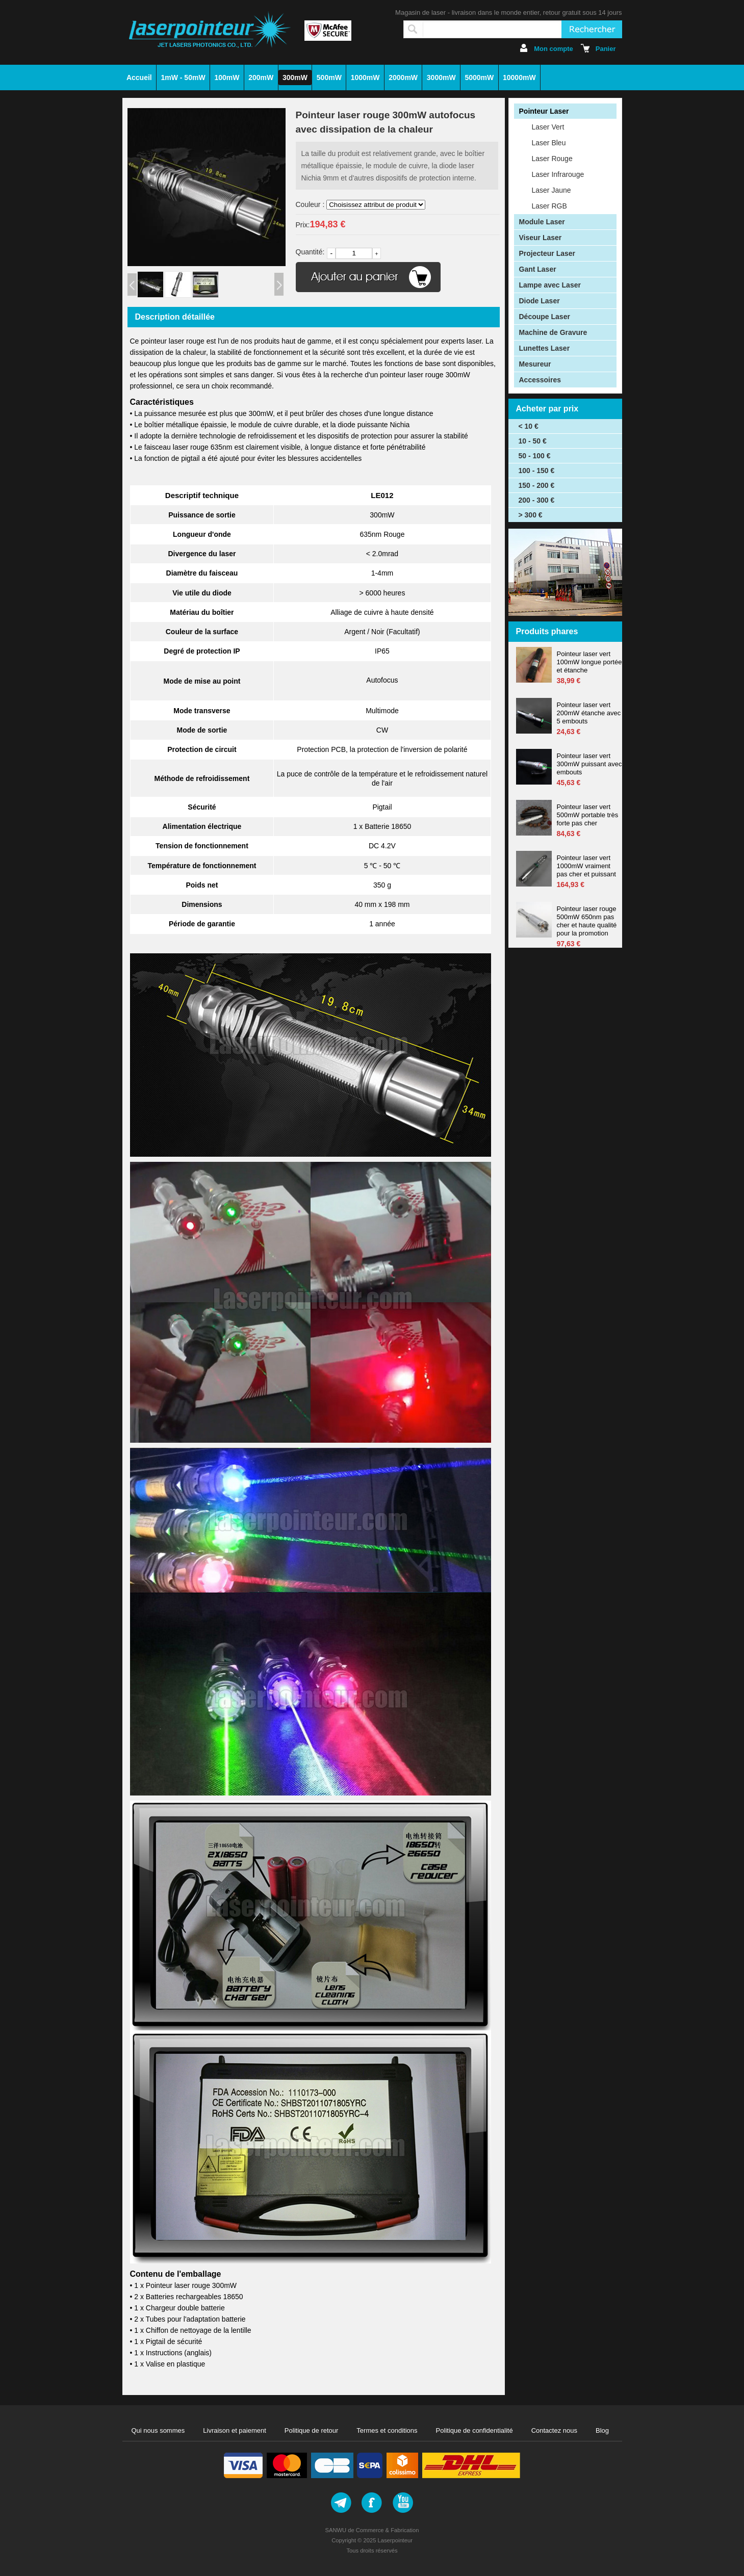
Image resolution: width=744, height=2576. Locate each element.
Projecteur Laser (547, 253)
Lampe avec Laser (550, 285)
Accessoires (540, 380)
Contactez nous (554, 2430)
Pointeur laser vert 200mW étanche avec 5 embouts (589, 713)
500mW (329, 77)
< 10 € (528, 426)
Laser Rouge (552, 158)
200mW (260, 77)
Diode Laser (539, 301)
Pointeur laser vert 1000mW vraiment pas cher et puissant (586, 866)
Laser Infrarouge (558, 174)
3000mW (441, 77)
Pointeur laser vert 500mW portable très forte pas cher (588, 815)
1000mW (365, 77)
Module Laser (542, 222)
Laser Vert (548, 127)
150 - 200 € (537, 485)
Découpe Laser (544, 317)
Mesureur (535, 364)
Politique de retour (312, 2430)
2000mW (403, 77)
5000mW (479, 77)
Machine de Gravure (553, 332)
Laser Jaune (551, 190)
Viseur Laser (540, 237)
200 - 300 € (537, 500)
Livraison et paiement (234, 2430)
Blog (602, 2430)
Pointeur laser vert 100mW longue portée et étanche (589, 662)
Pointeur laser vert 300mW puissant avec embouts (589, 764)
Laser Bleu (549, 143)
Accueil (139, 77)
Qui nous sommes (158, 2430)
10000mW (519, 77)
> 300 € (531, 515)
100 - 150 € (537, 470)
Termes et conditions (386, 2430)
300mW (295, 77)
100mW (226, 77)
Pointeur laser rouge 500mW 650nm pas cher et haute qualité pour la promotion (587, 921)
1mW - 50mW (183, 77)
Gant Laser (537, 269)
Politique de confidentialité (474, 2430)
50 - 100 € (535, 456)
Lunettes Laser (544, 348)
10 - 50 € (533, 441)
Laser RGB (549, 206)
